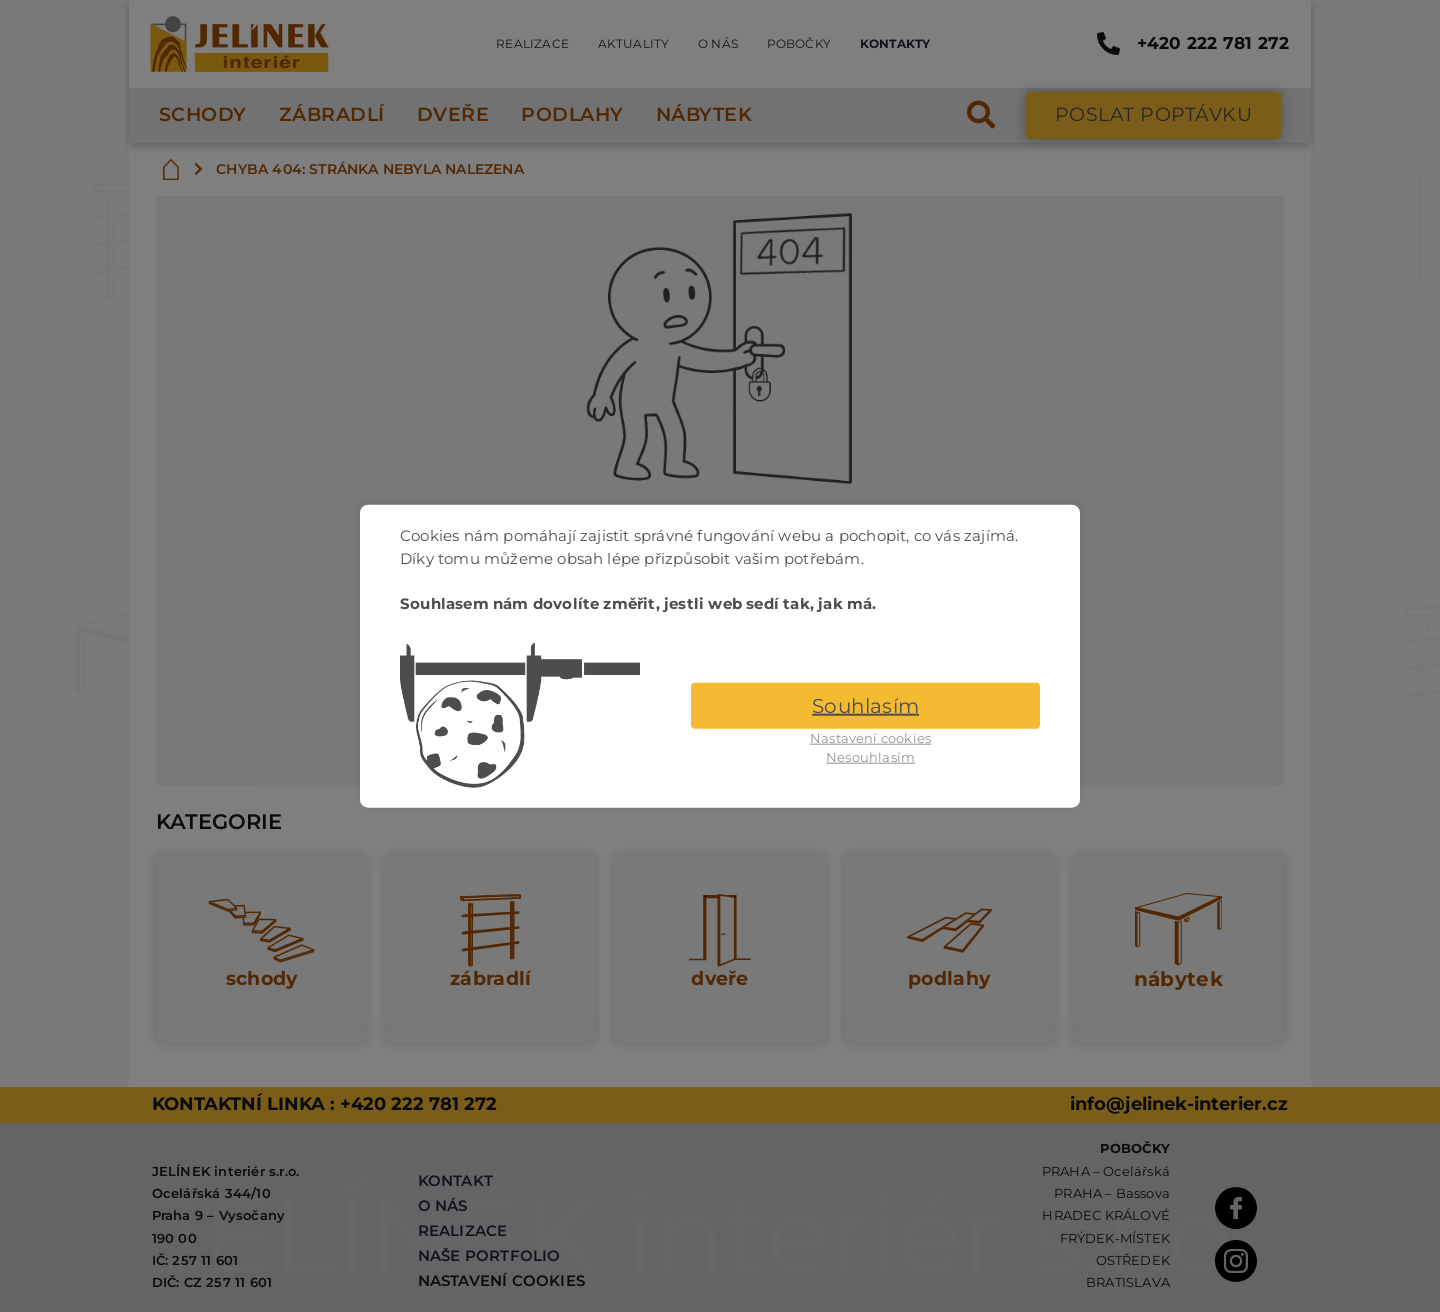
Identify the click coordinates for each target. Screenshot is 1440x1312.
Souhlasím (865, 705)
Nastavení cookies (870, 737)
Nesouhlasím (870, 757)
